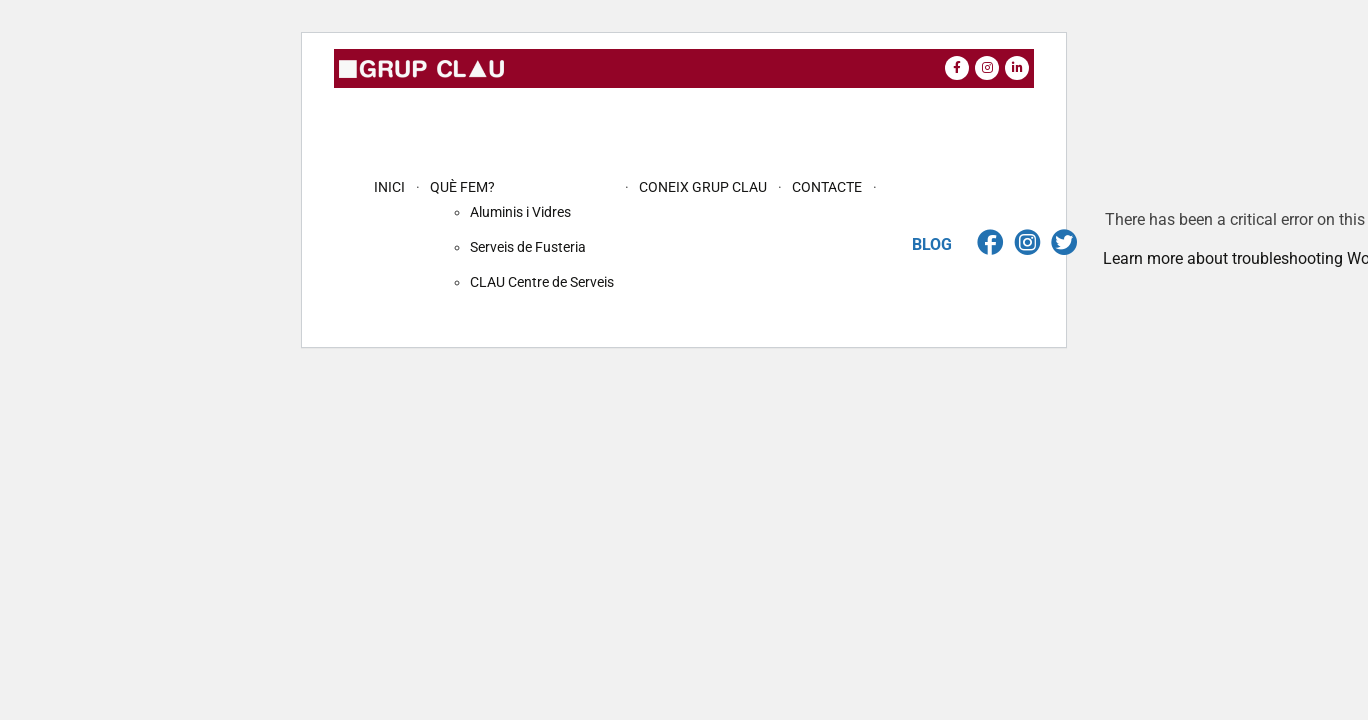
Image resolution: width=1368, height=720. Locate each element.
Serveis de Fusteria (528, 247)
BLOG (932, 244)
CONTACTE (827, 187)
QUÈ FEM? (462, 187)
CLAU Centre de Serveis (542, 282)
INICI (389, 187)
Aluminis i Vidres (520, 212)
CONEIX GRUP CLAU (703, 187)
